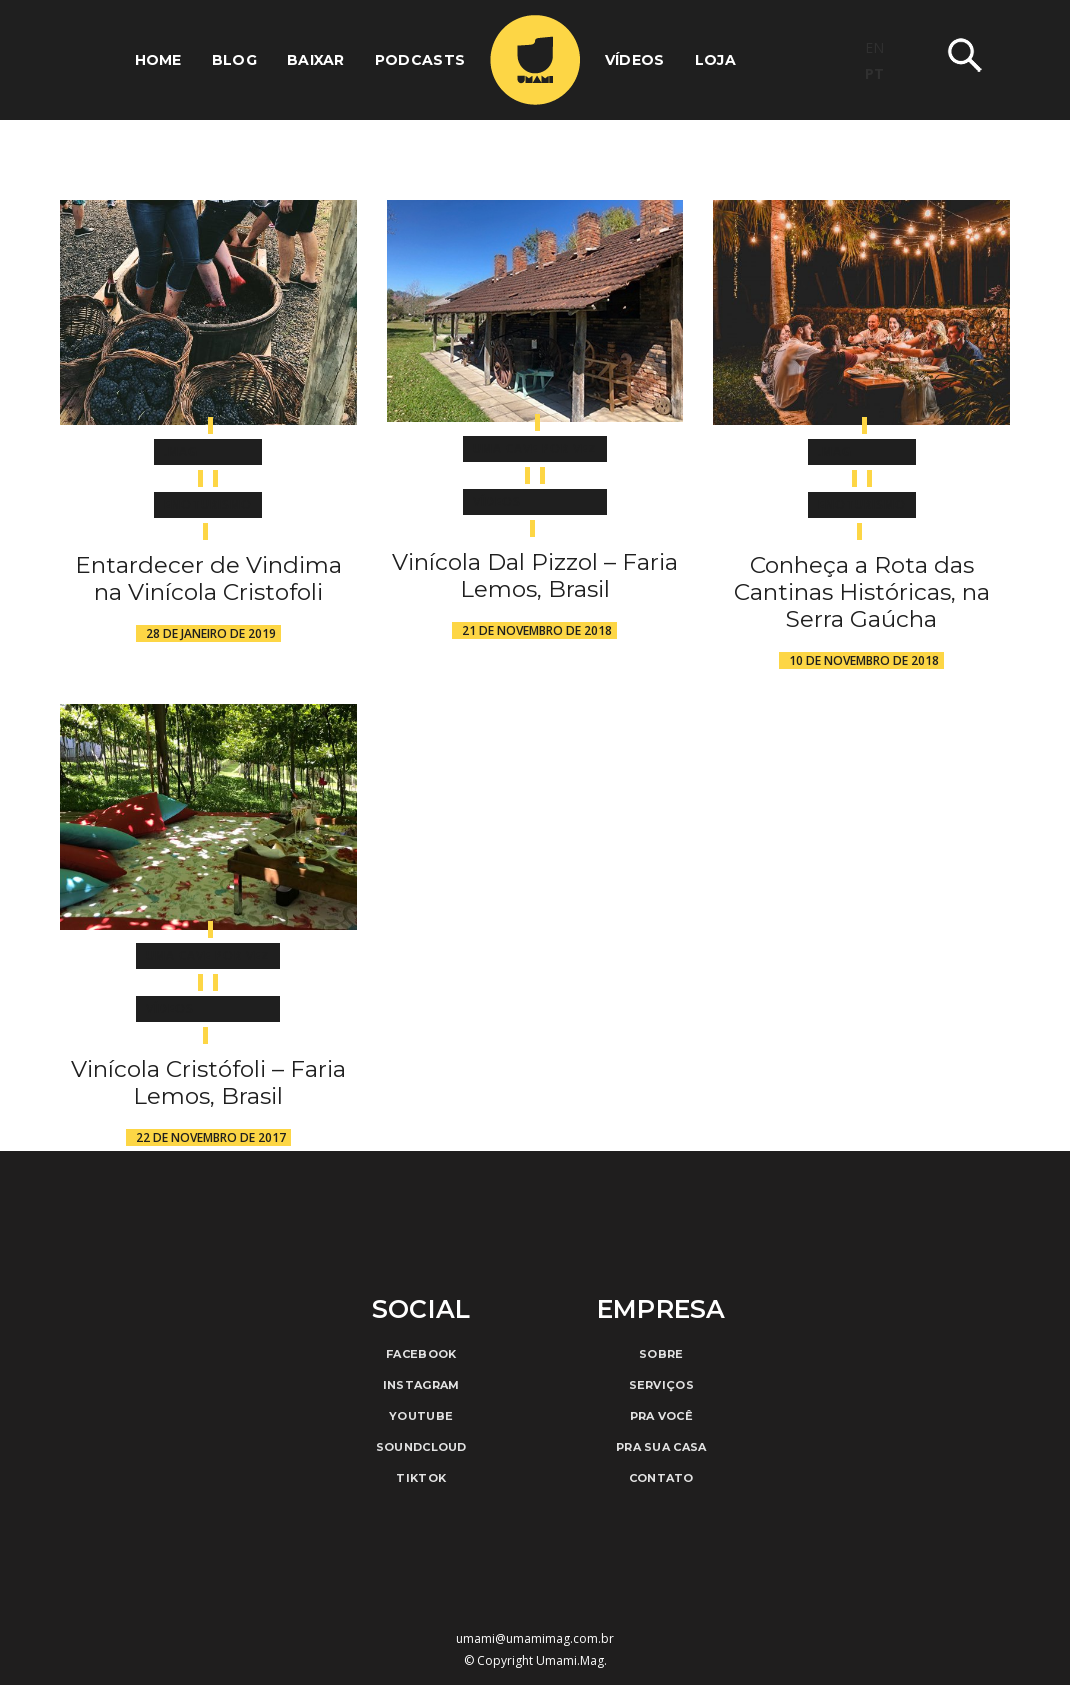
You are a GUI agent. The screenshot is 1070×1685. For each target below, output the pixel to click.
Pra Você (661, 1416)
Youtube (421, 1416)
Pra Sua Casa (661, 1447)
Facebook (421, 1354)
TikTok (421, 1478)
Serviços (661, 1385)
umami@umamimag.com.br (535, 1638)
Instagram (421, 1385)
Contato (661, 1478)
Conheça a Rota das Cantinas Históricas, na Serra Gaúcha (862, 592)
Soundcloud (421, 1447)
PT (874, 73)
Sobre (661, 1354)
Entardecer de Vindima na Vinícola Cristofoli (208, 578)
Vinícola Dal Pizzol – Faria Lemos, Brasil (535, 575)
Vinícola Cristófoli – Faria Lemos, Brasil (208, 1082)
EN (874, 47)
